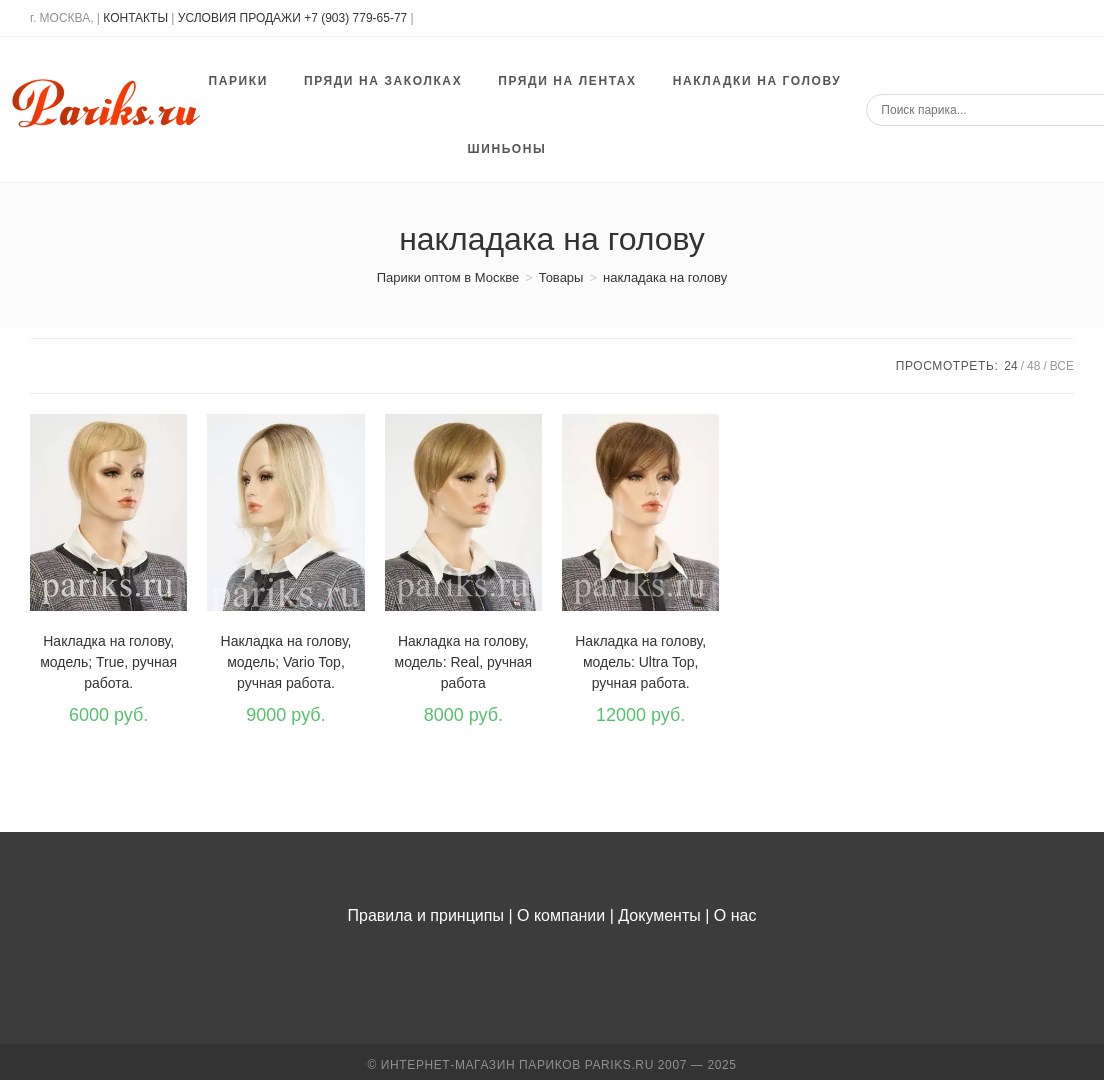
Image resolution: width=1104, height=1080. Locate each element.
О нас (735, 915)
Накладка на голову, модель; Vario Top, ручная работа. (286, 662)
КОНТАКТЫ (135, 18)
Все (1062, 366)
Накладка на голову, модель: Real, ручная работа (463, 662)
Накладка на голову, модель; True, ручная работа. (108, 662)
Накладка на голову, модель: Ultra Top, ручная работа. (640, 662)
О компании (561, 915)
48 (1033, 366)
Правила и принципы (426, 915)
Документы (659, 915)
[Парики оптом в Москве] (448, 277)
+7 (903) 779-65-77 (357, 18)
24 (1010, 366)
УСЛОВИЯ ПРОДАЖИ (239, 18)
